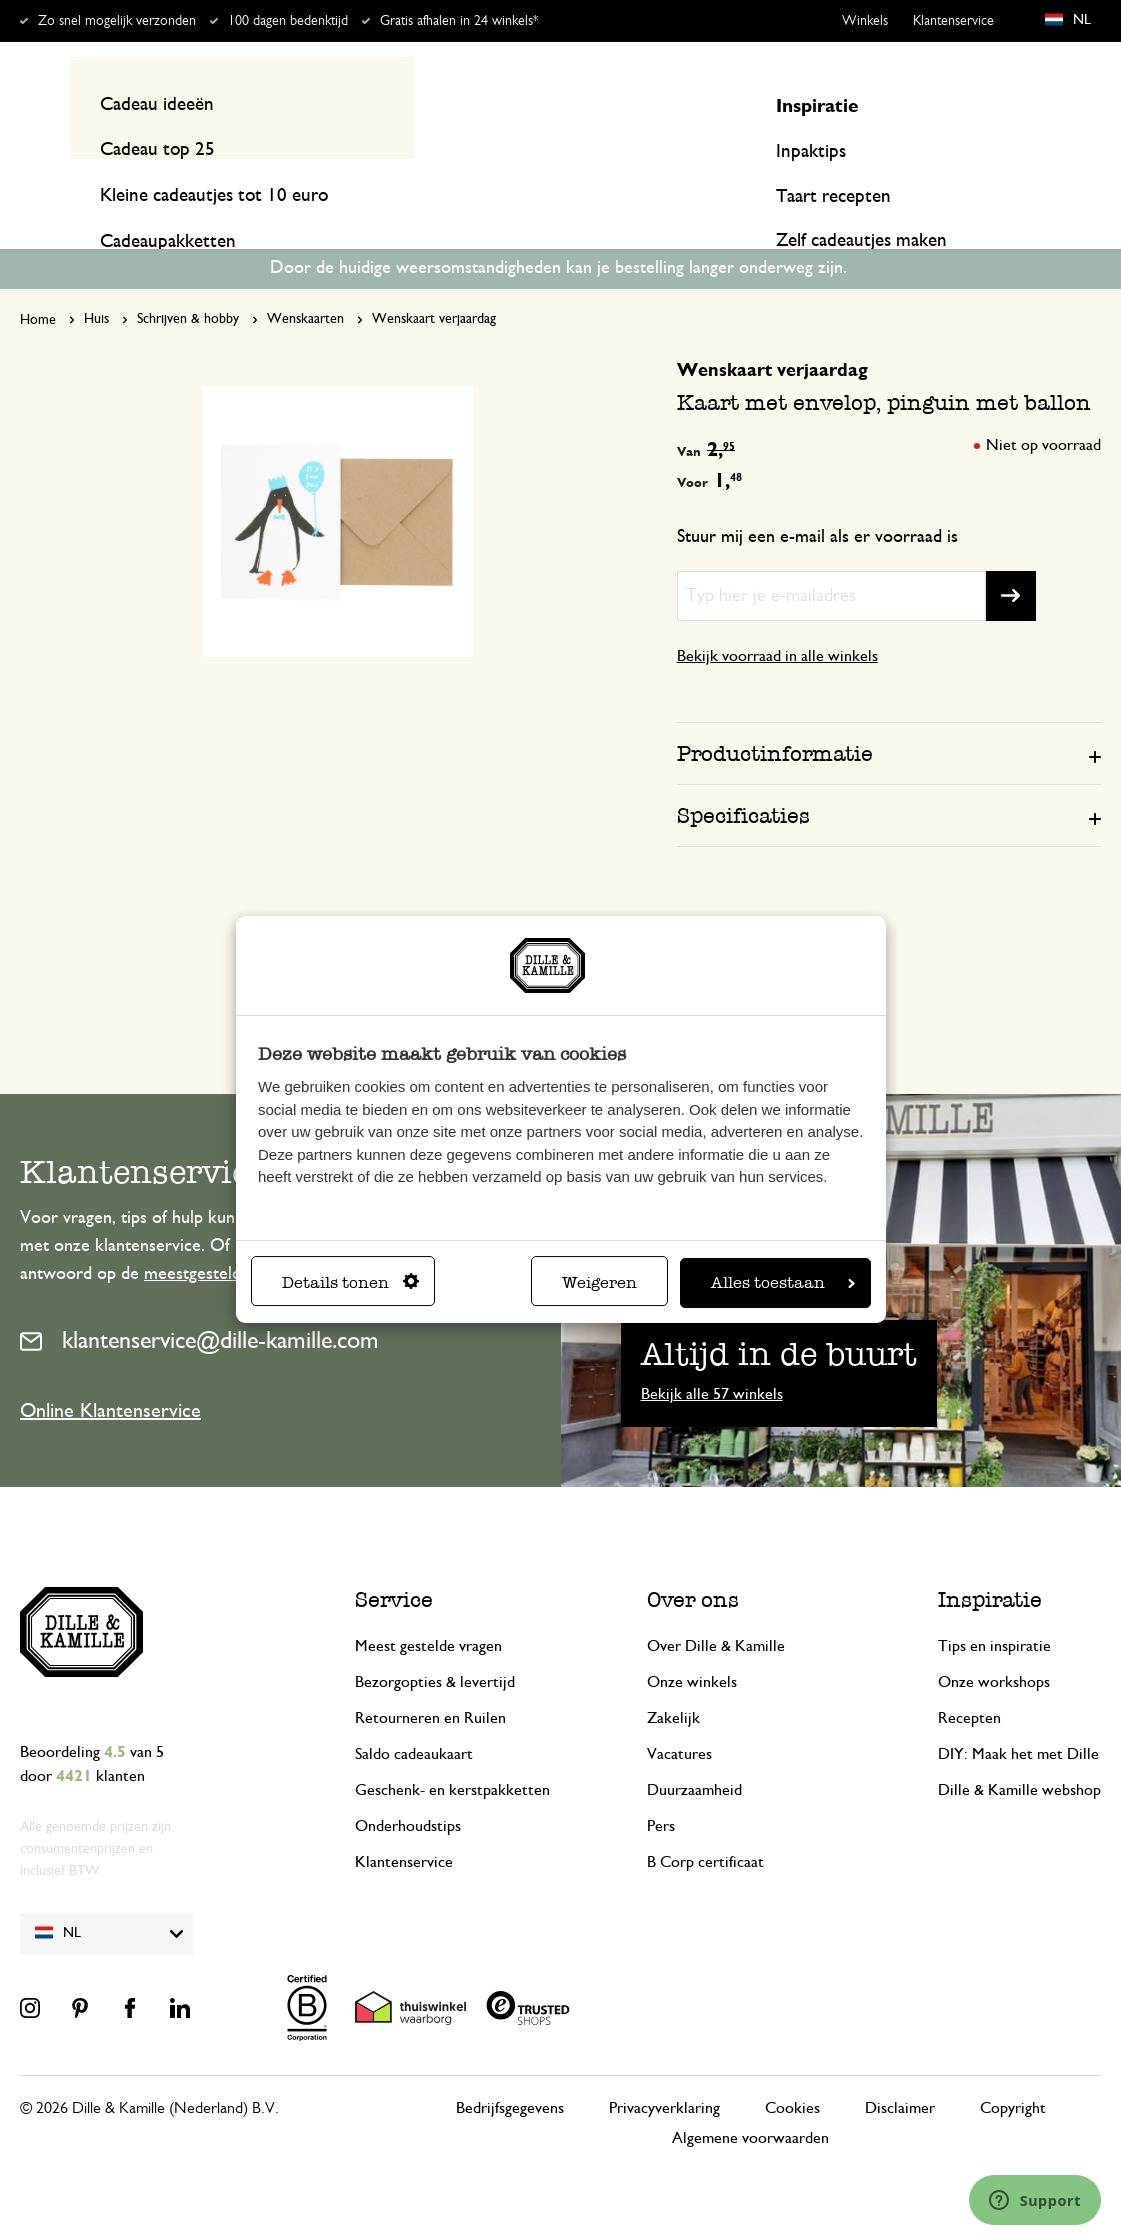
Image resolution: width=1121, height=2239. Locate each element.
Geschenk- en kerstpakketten (452, 1751)
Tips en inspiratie (994, 1607)
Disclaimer (900, 2069)
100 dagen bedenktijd (288, 21)
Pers (661, 1787)
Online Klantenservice (110, 1372)
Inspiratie (958, 182)
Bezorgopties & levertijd (435, 1643)
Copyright (1013, 2069)
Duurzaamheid (694, 1751)
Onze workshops (994, 1643)
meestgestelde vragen (224, 1236)
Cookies (792, 2069)
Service (394, 1560)
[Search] (772, 103)
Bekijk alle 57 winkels (712, 1355)
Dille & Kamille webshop (1019, 1751)
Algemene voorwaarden (750, 2099)
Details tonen (350, 1282)
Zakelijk (673, 1679)
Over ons (693, 1560)
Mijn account (1019, 103)
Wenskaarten (305, 281)
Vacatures (679, 1715)
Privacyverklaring (664, 2069)
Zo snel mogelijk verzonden (117, 21)
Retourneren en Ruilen (430, 1679)
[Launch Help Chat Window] (1035, 2200)
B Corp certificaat (705, 1823)
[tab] (889, 714)
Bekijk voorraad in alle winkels (777, 617)
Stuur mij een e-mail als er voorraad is (817, 498)
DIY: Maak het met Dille (1018, 1715)
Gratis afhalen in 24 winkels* (459, 21)
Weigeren (599, 1282)
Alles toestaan (783, 1282)
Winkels (865, 21)
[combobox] (550, 103)
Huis (96, 281)
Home (38, 282)
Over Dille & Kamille (716, 1607)
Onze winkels (692, 1643)
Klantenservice (953, 21)
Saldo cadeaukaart (414, 1715)
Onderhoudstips (408, 1787)
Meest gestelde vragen (428, 1607)
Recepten (1066, 182)
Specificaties (743, 776)
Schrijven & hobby (188, 281)
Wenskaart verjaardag (434, 281)
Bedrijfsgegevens (510, 2069)
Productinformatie (775, 714)
